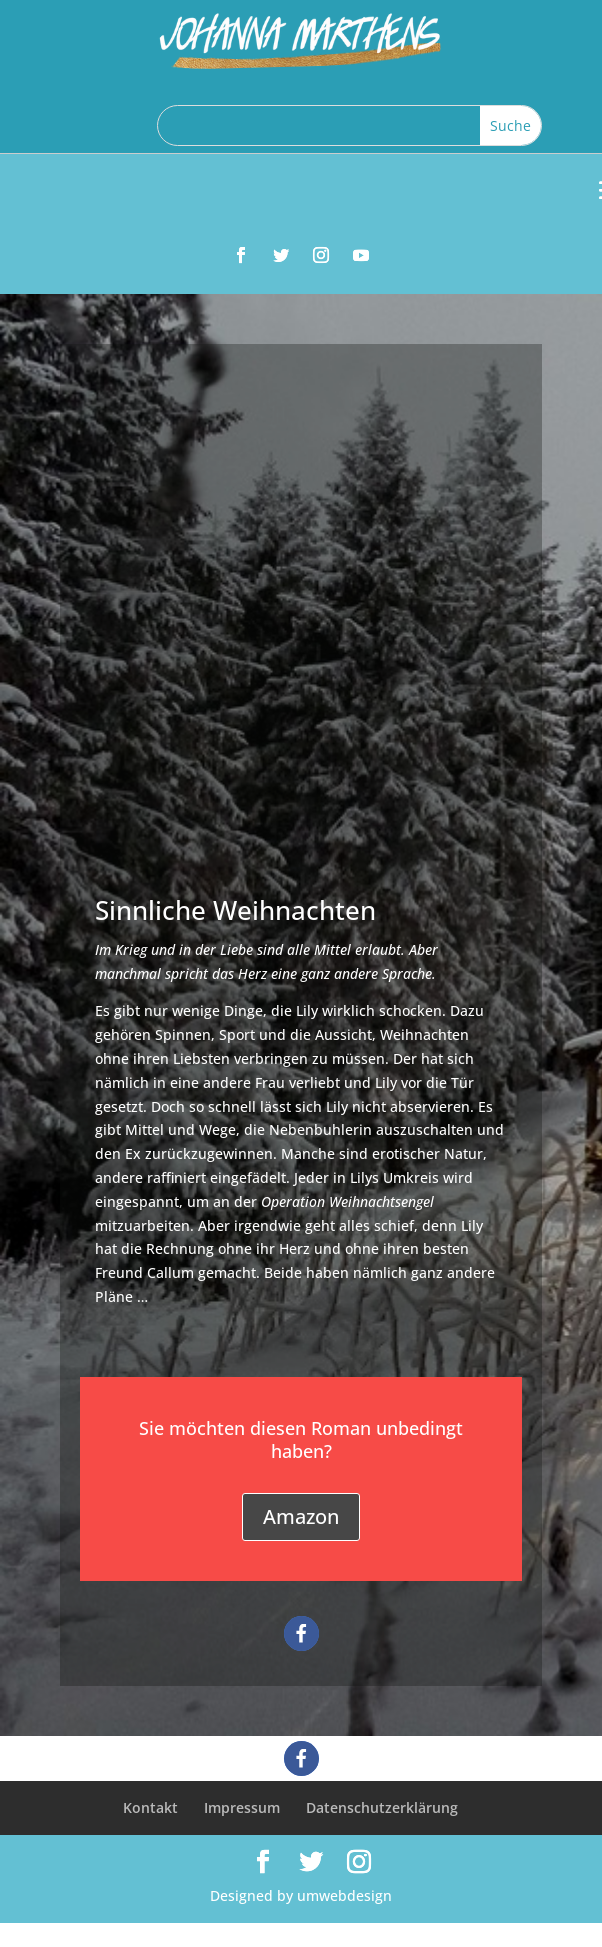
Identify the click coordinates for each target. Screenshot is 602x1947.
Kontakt (150, 1807)
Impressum (242, 1807)
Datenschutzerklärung (382, 1807)
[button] (301, 1633)
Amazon (301, 1516)
